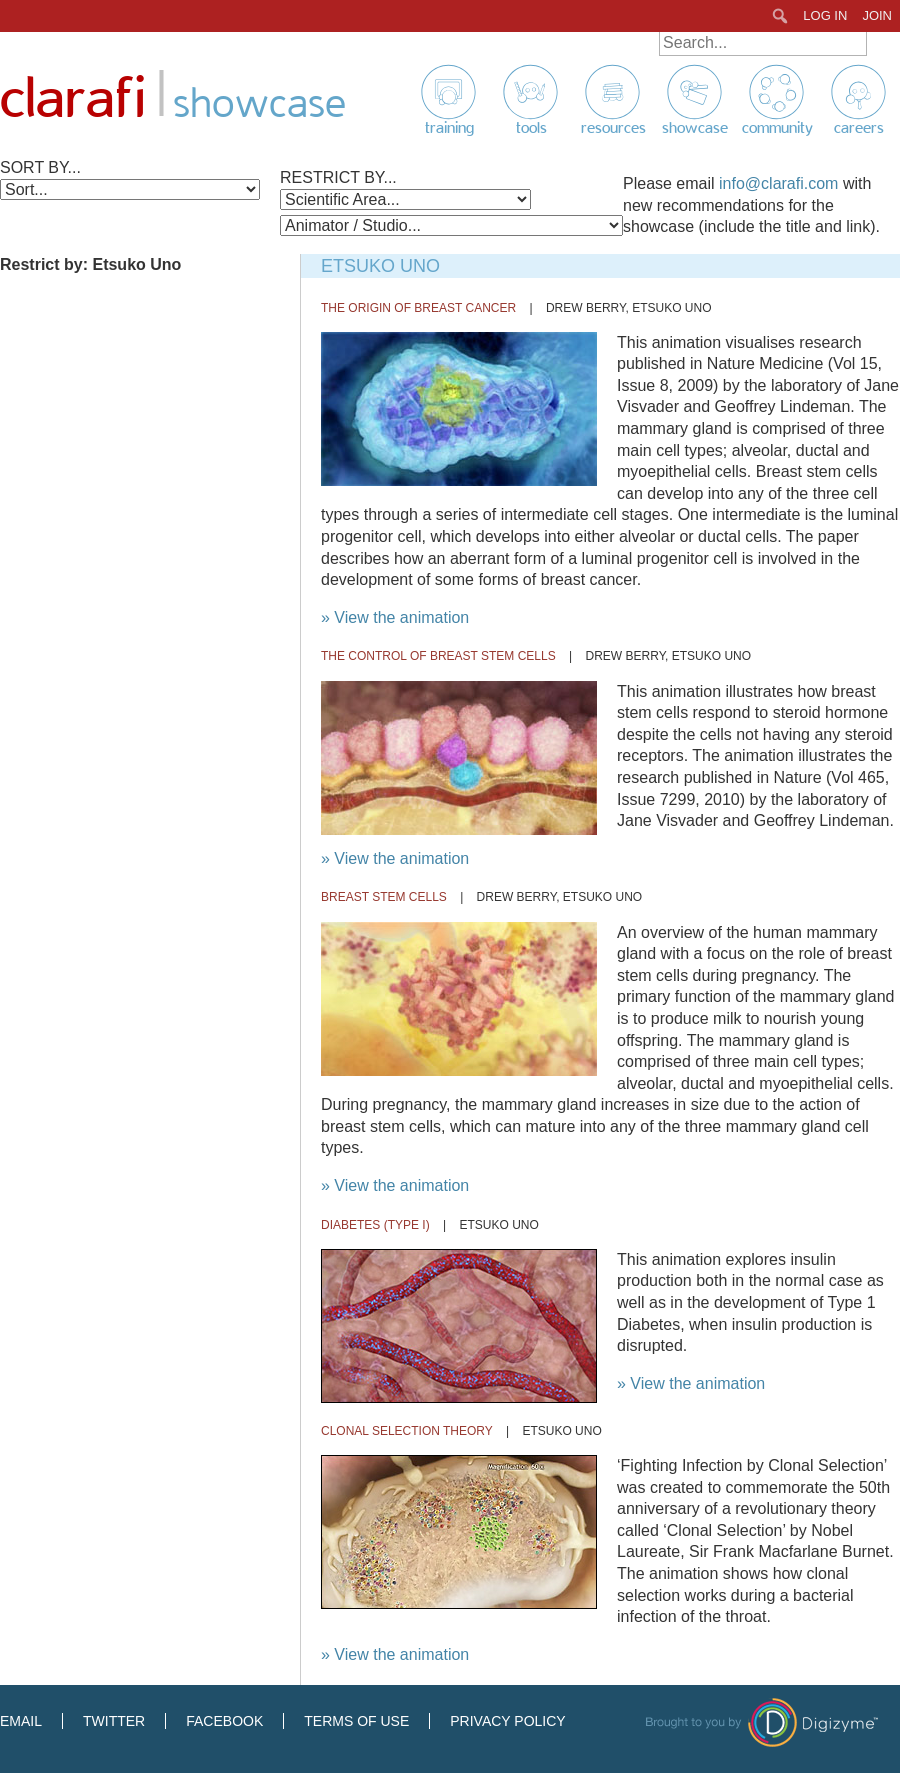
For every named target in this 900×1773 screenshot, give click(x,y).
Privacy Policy (507, 1721)
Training (449, 128)
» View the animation (395, 617)
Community (777, 128)
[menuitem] (780, 16)
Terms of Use (356, 1721)
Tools (531, 128)
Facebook (224, 1721)
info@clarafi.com (778, 183)
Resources (613, 128)
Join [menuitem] (877, 15)
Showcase (695, 128)
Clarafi (73, 99)
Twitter (114, 1721)
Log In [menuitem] (825, 15)
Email (21, 1721)
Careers (859, 128)
